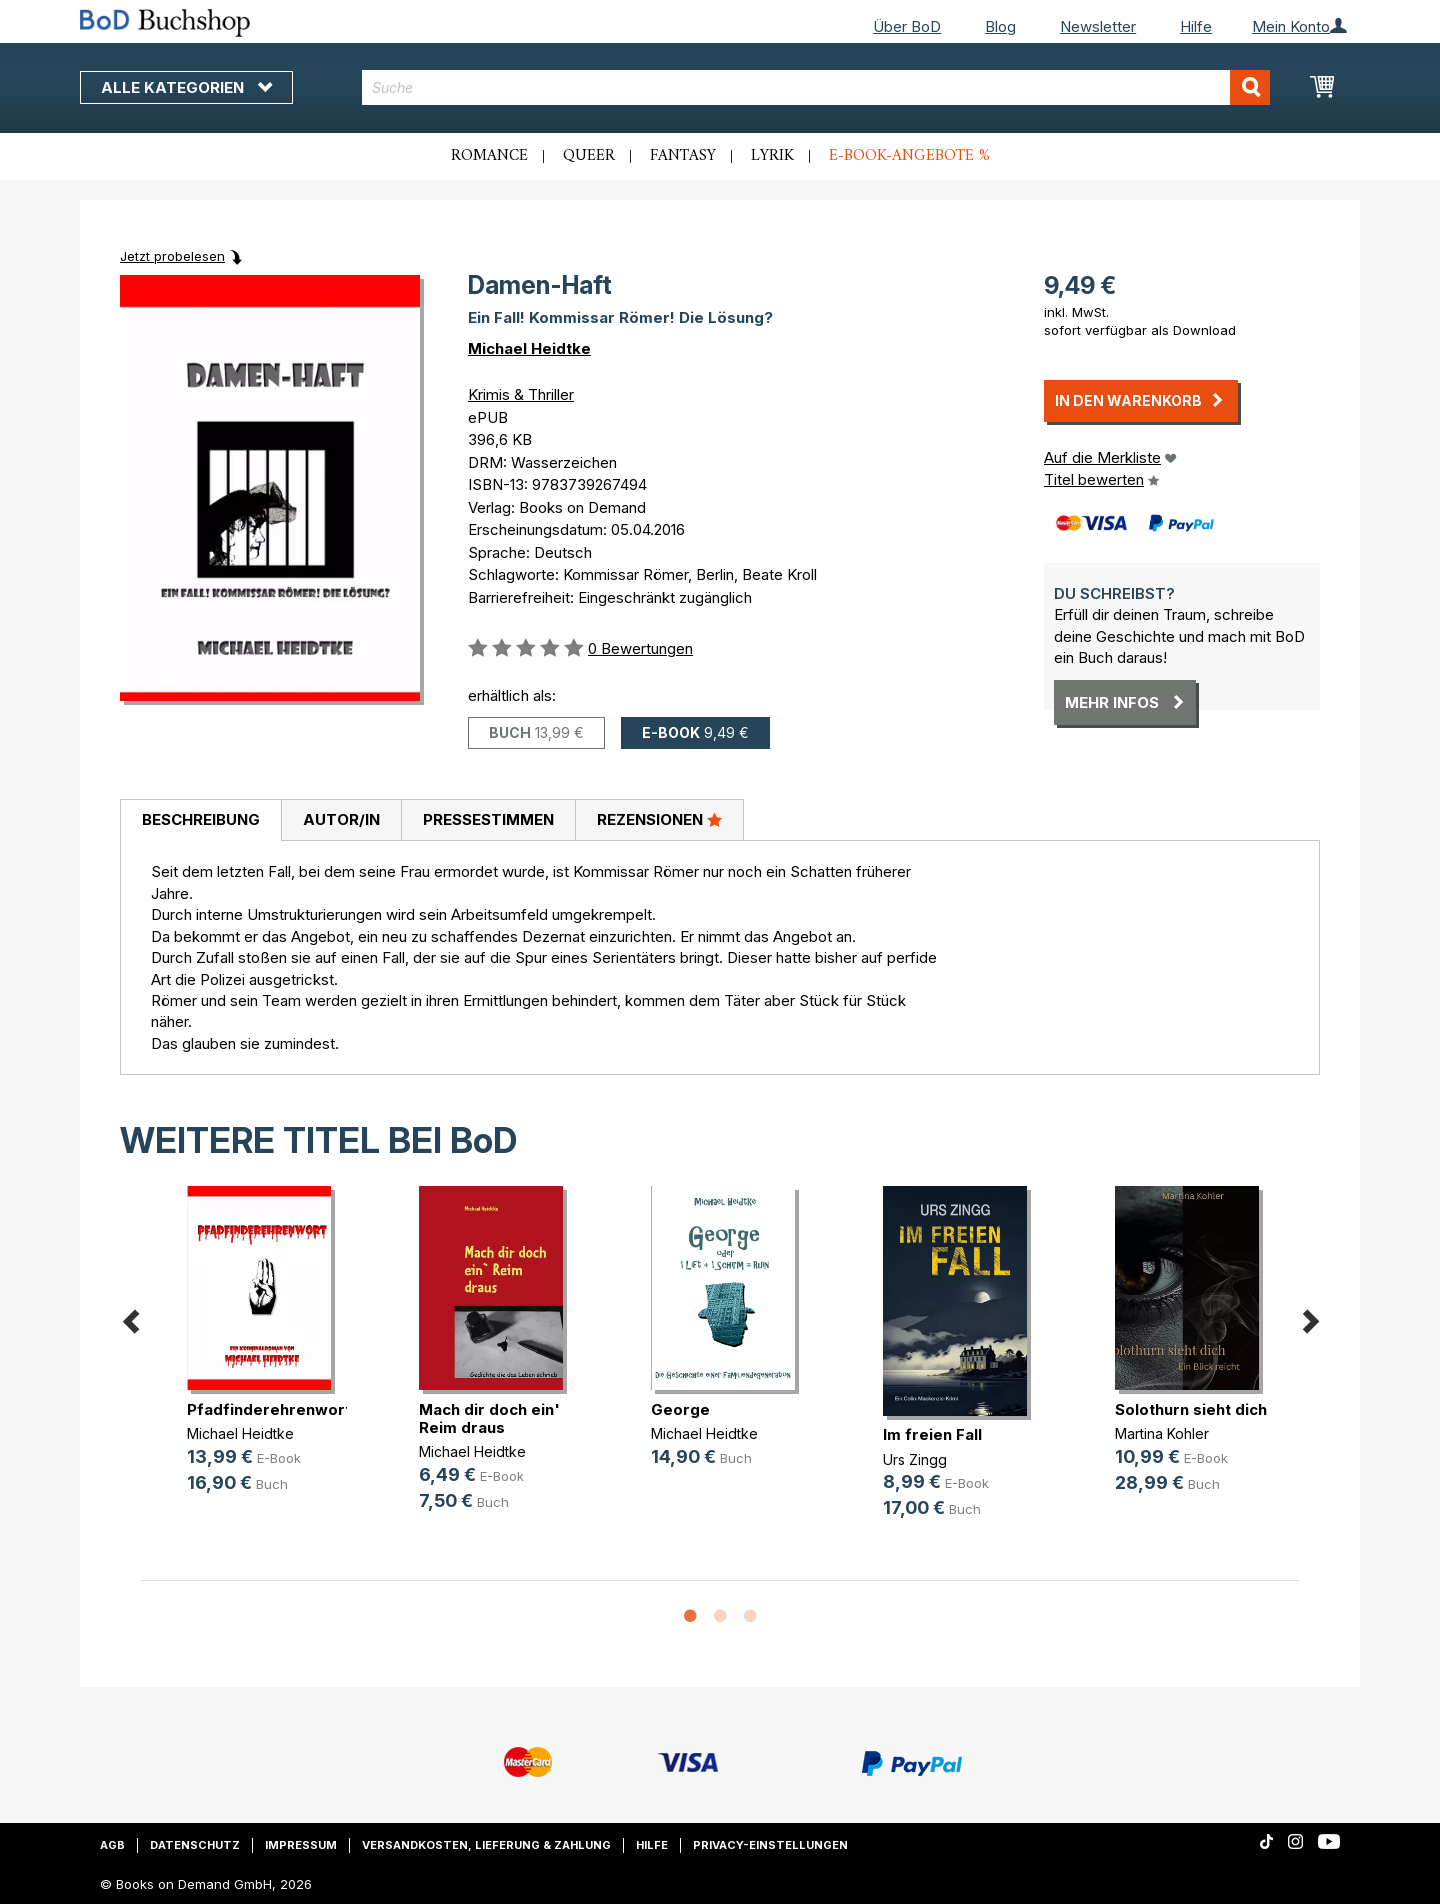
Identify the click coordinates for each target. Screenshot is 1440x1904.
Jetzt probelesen (172, 256)
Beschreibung (201, 819)
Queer (589, 156)
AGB (112, 1845)
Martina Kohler (1162, 1433)
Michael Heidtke (529, 348)
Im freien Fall (932, 1434)
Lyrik (772, 156)
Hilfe (1196, 26)
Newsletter (1098, 26)
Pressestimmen (488, 819)
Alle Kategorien (186, 87)
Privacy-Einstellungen (770, 1845)
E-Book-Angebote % (909, 156)
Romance (489, 156)
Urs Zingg (915, 1459)
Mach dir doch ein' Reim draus (489, 1418)
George (680, 1409)
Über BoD (907, 26)
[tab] (200, 821)
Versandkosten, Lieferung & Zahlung (486, 1845)
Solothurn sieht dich (1191, 1409)
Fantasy (683, 156)
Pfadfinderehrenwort (269, 1409)
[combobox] (816, 87)
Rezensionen (659, 819)
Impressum (301, 1845)
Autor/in (341, 819)
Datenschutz (195, 1845)
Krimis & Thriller (521, 394)
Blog (1000, 26)
